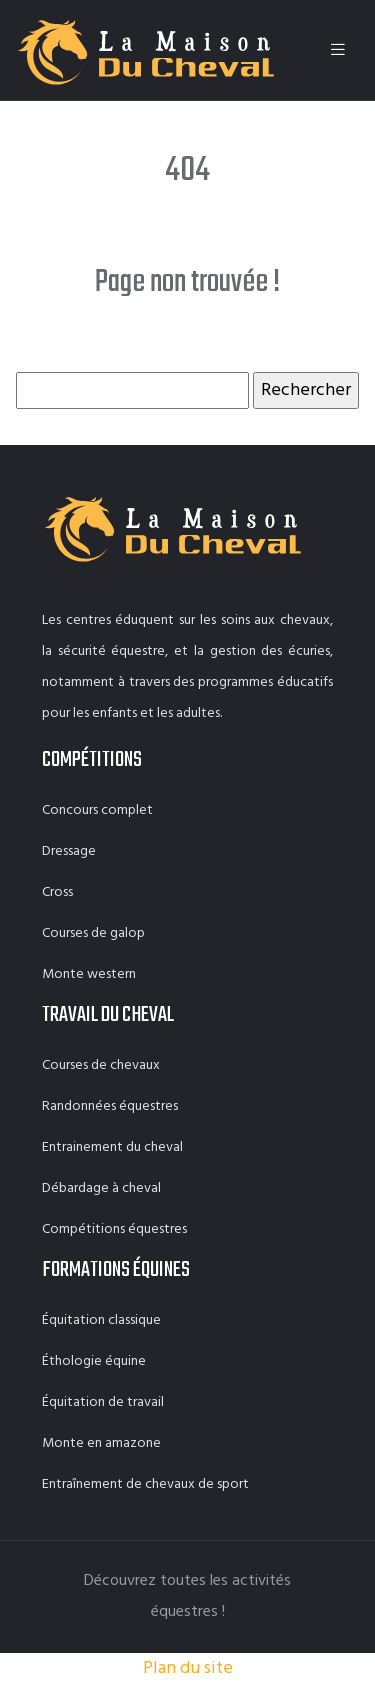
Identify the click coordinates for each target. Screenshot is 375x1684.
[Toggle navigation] (338, 50)
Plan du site (188, 1668)
